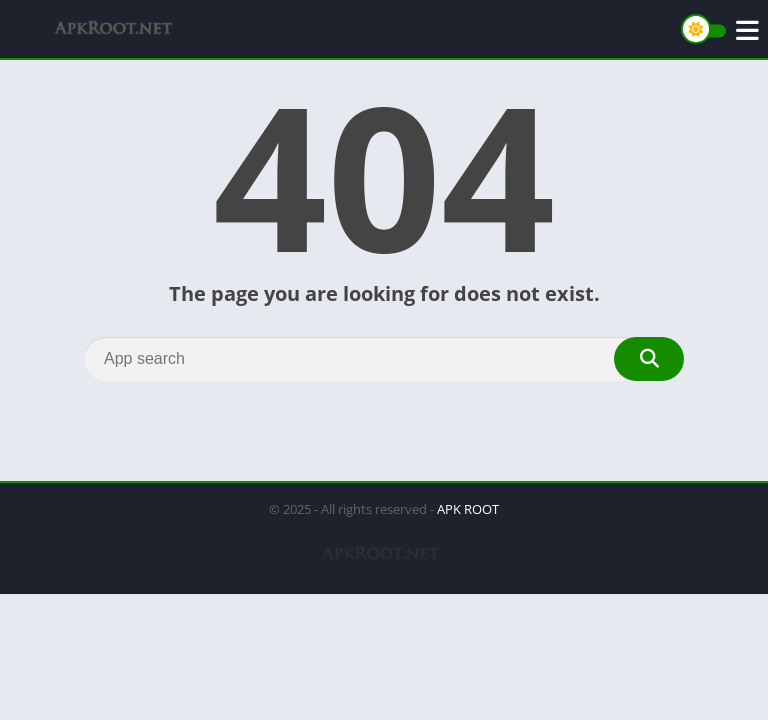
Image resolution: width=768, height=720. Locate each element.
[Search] (384, 359)
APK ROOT (468, 509)
